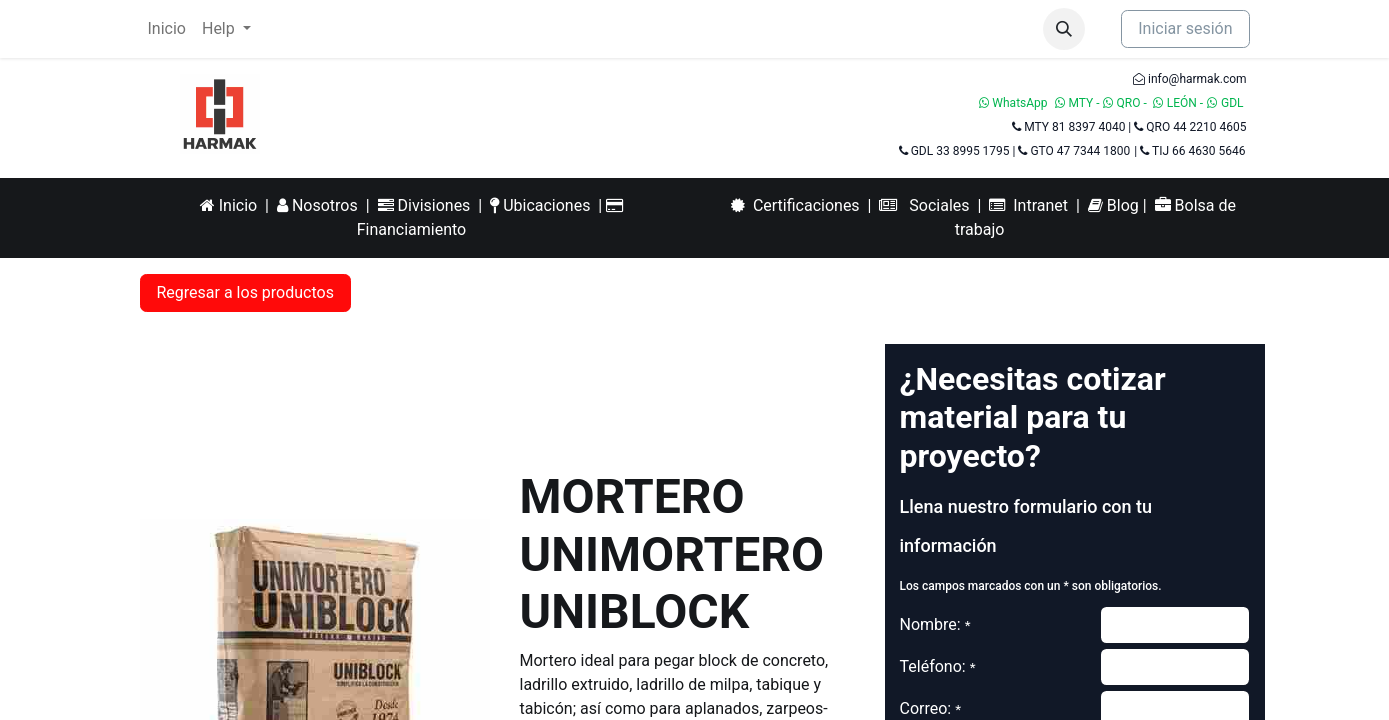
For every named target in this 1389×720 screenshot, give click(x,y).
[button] (1064, 29)
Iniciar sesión (1185, 28)
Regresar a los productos (245, 292)
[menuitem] (167, 29)
